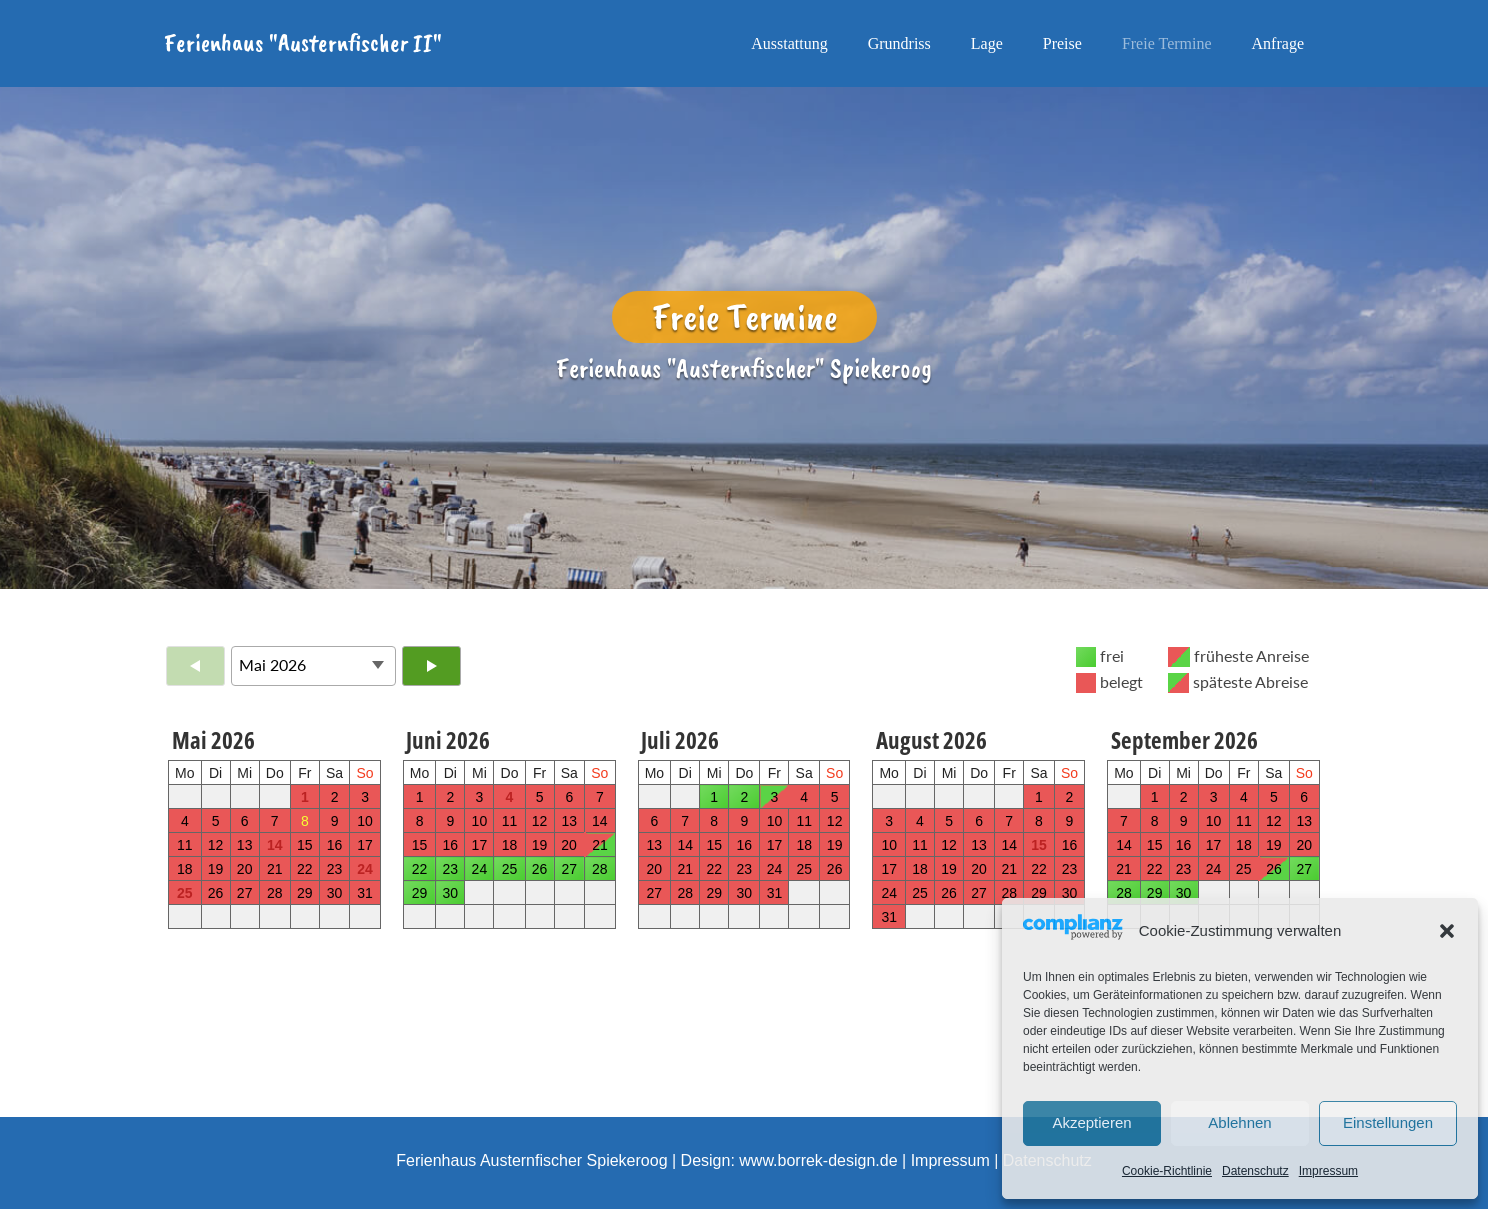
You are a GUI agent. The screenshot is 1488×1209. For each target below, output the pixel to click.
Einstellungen (1388, 1122)
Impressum (1328, 1171)
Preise (1062, 43)
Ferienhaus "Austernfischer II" (303, 43)
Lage (987, 43)
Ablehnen (1239, 1122)
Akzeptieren (1091, 1122)
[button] (1447, 931)
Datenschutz (1255, 1171)
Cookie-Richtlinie (1167, 1171)
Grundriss (899, 43)
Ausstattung (789, 43)
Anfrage (1278, 43)
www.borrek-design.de (818, 1160)
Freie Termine (1167, 43)
